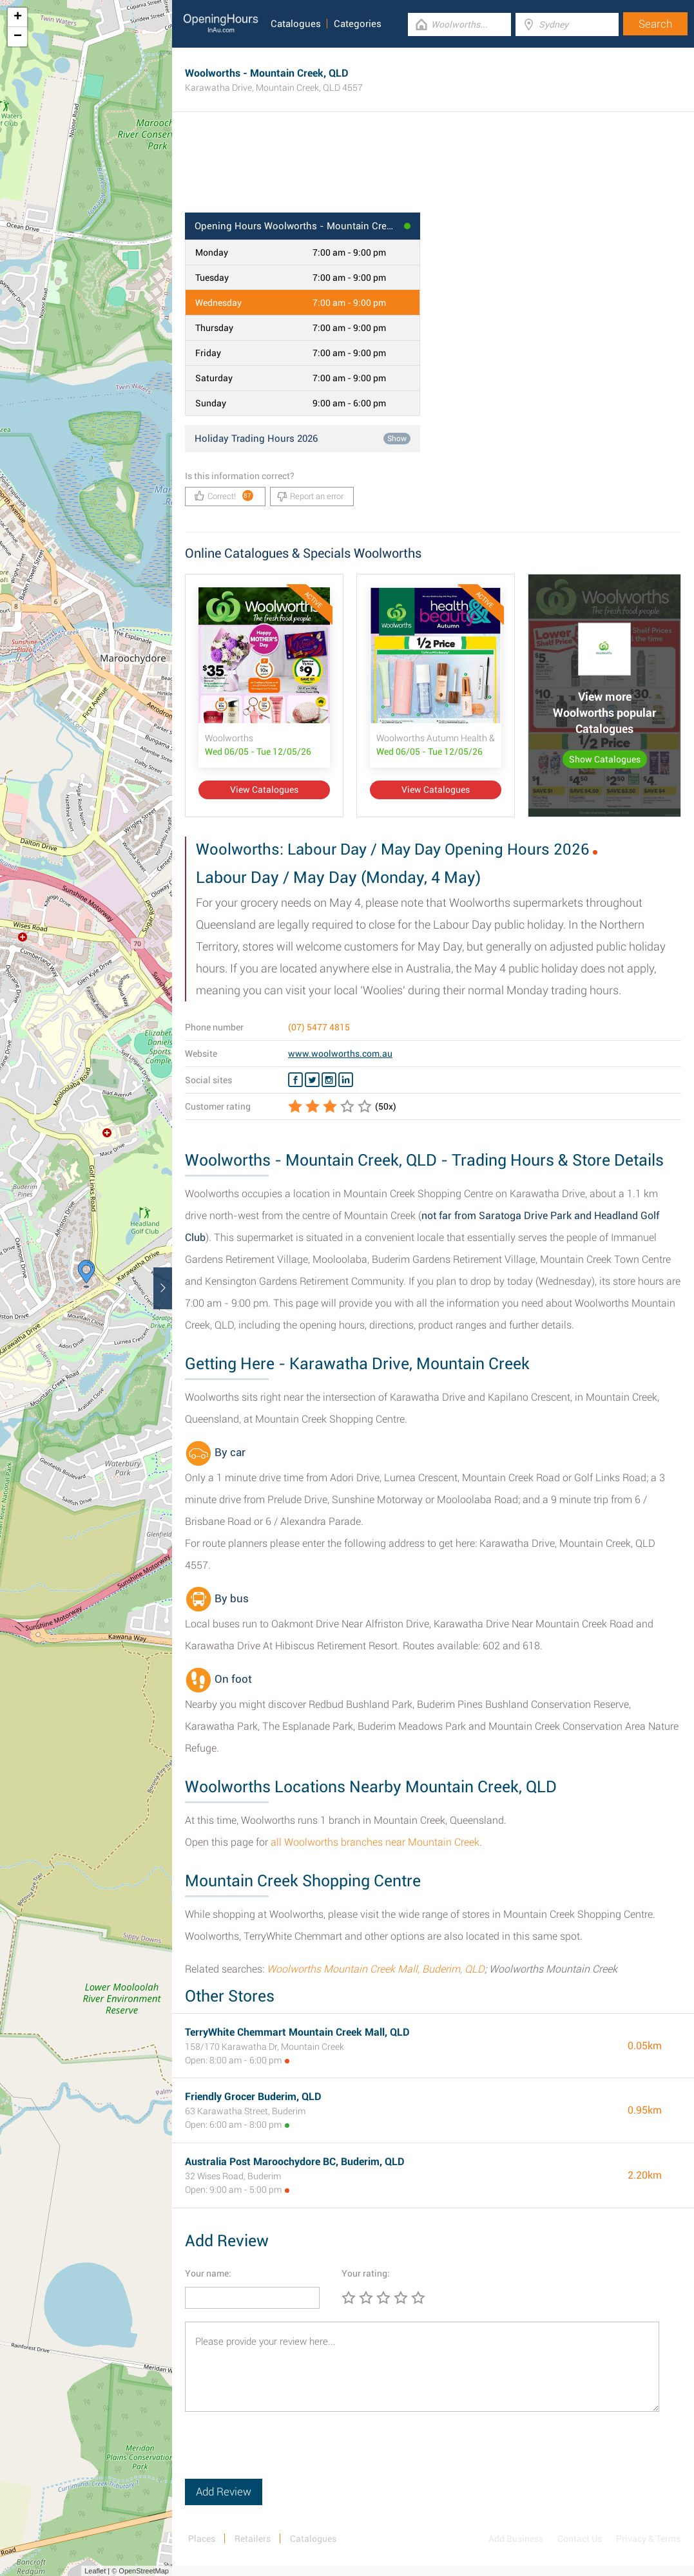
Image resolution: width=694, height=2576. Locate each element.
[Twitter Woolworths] (312, 1080)
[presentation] (283, 2454)
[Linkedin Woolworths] (345, 1080)
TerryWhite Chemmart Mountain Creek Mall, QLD (297, 2032)
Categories (357, 24)
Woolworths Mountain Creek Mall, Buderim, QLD (376, 1969)
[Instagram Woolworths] (329, 1080)
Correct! (224, 495)
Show (397, 438)
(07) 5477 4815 (319, 1027)
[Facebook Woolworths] (295, 1080)
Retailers (253, 2538)
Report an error (310, 496)
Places (201, 2538)
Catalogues (296, 24)
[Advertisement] (433, 171)
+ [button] (18, 17)
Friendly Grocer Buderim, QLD (253, 2096)
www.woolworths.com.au (340, 1053)
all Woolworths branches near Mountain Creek (375, 1842)
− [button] (18, 36)
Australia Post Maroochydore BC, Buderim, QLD (295, 2161)
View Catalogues (264, 789)
